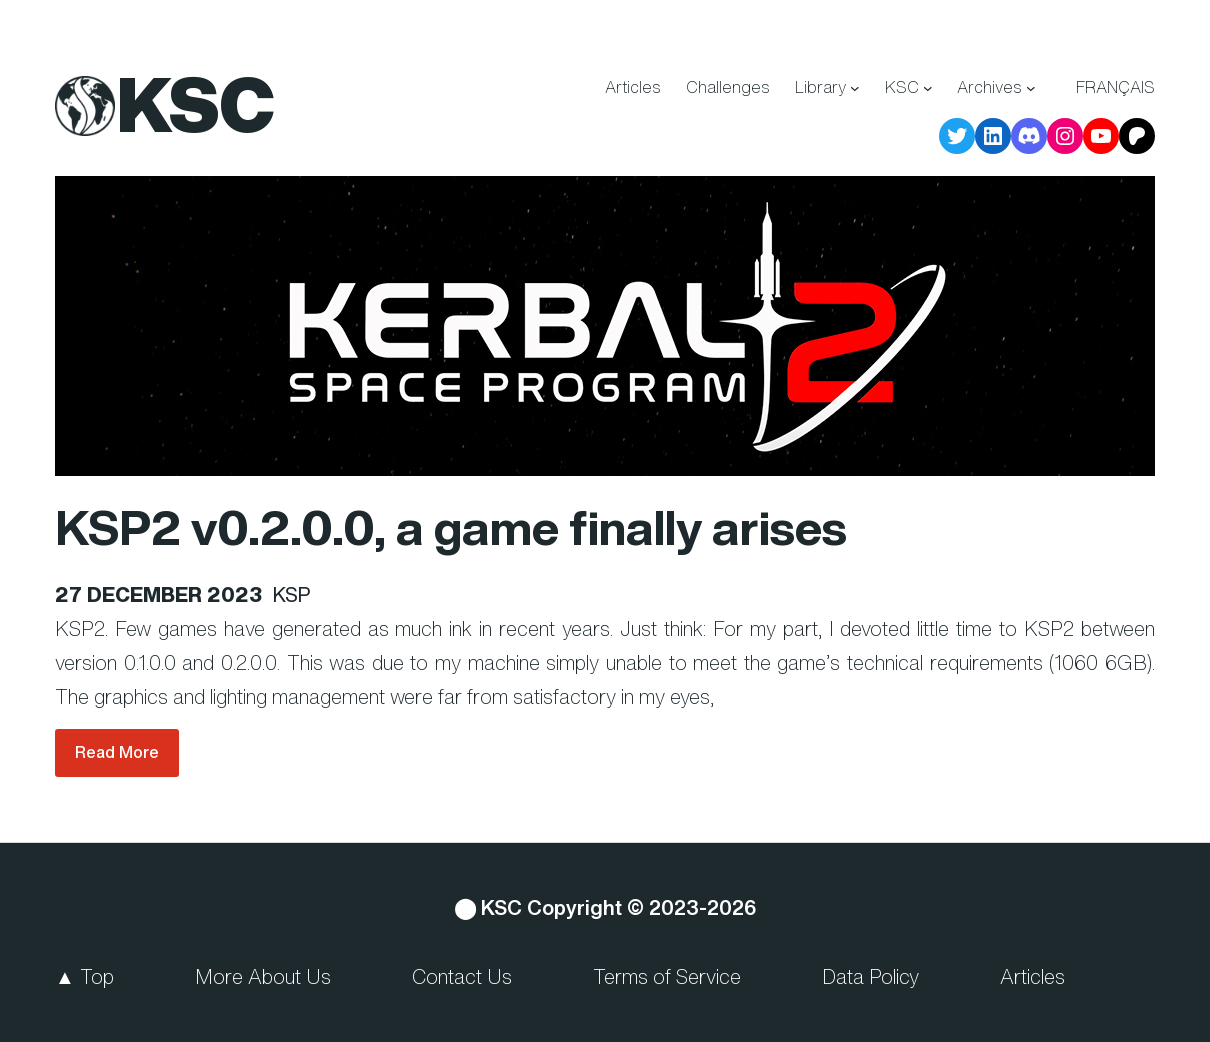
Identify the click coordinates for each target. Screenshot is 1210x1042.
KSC (196, 104)
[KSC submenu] (928, 88)
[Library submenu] (855, 88)
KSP (292, 594)
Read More (117, 752)
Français (1115, 87)
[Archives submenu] (1031, 88)
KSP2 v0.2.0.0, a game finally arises (451, 527)
